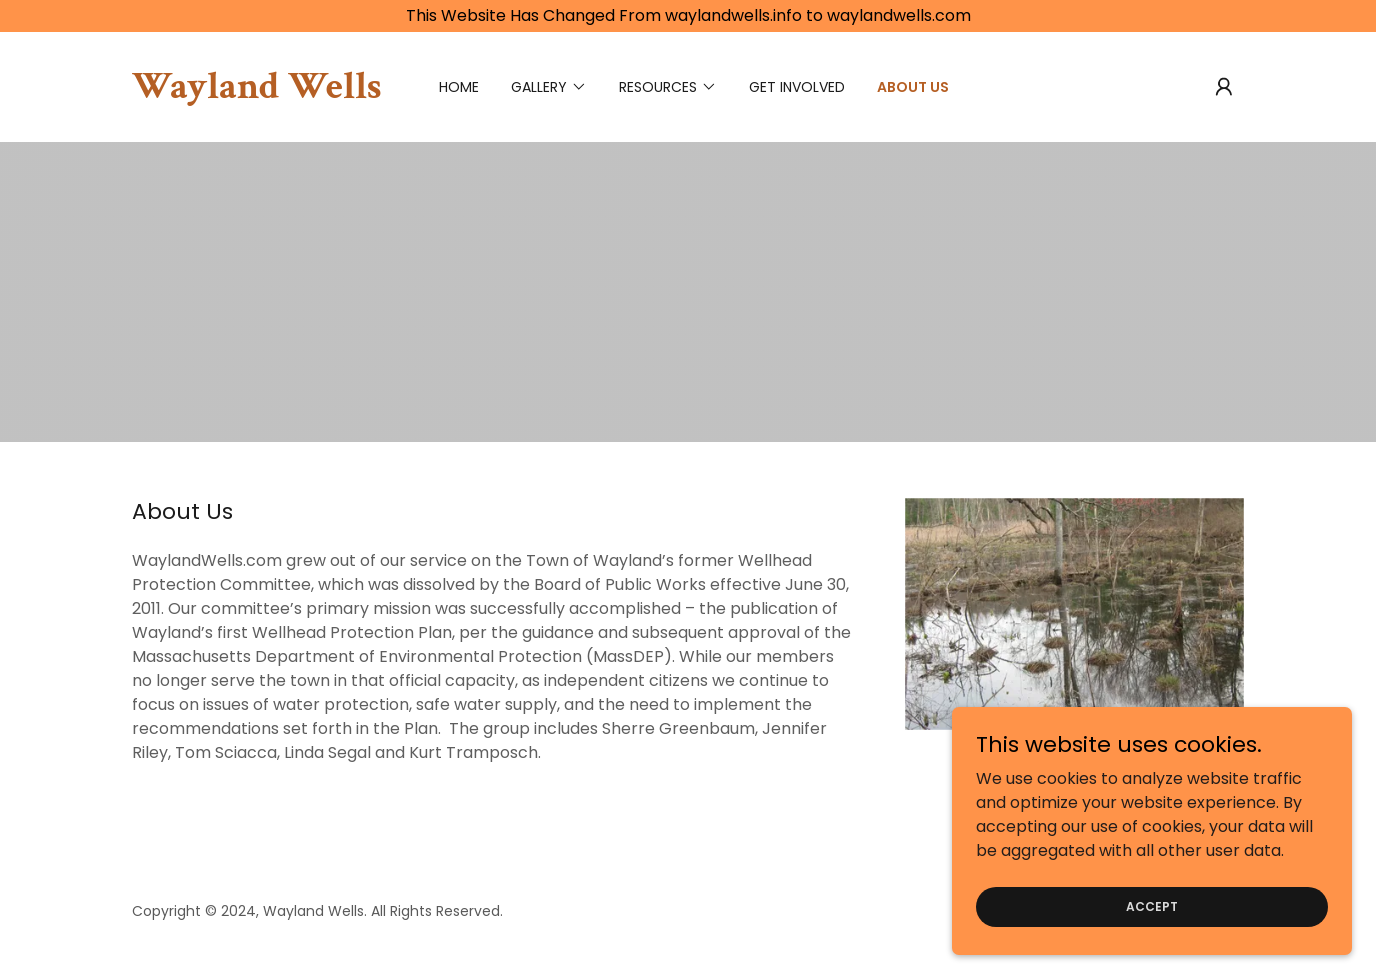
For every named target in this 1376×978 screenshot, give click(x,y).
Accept (1152, 905)
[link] (257, 92)
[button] (1224, 87)
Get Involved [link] (797, 87)
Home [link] (459, 87)
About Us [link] (913, 87)
